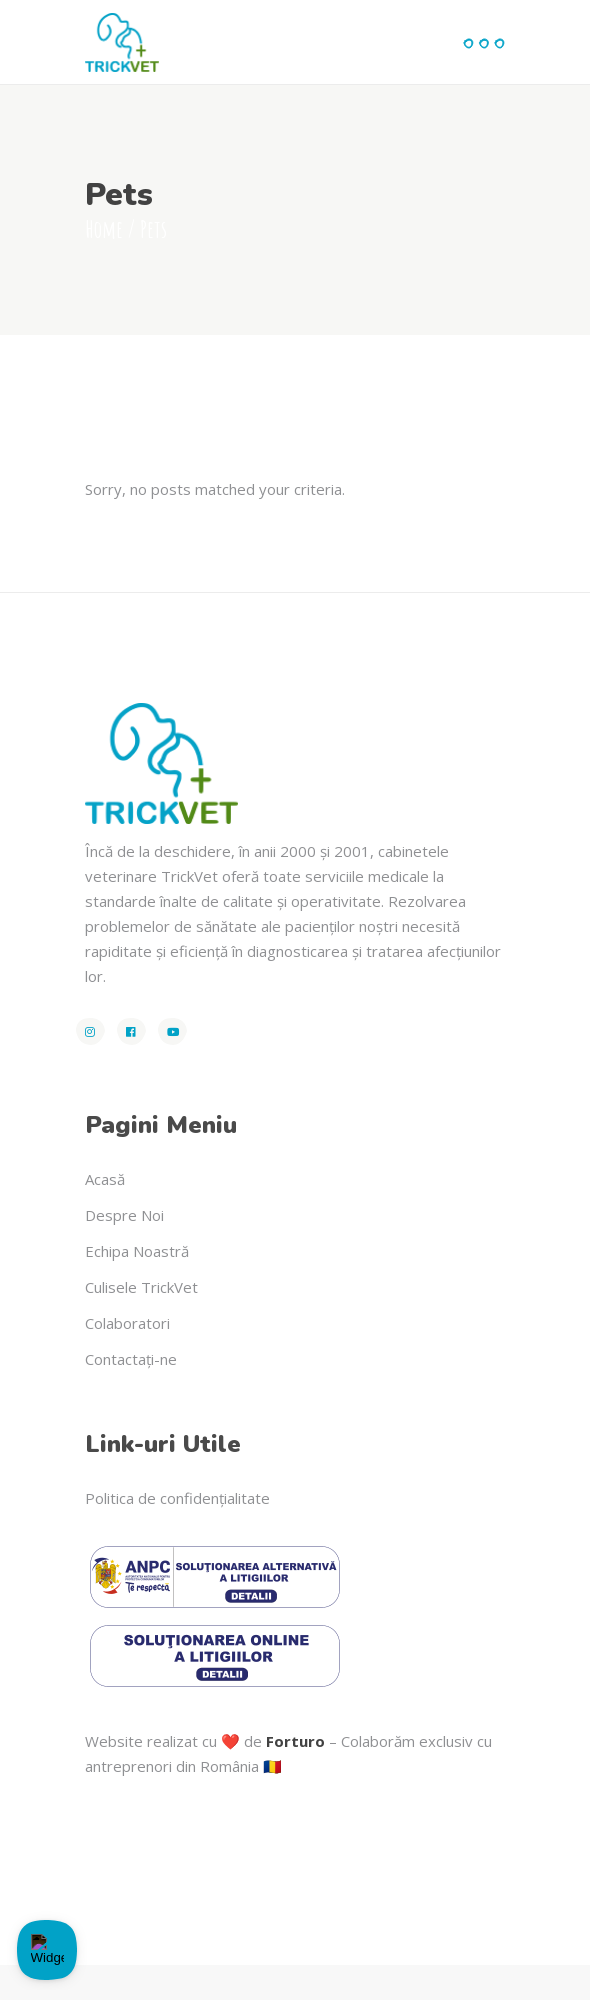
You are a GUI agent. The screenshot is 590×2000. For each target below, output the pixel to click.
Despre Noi (124, 1215)
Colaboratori (127, 1323)
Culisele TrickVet (141, 1287)
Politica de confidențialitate (177, 1498)
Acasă (105, 1179)
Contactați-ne (131, 1359)
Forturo (295, 1741)
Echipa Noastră (137, 1251)
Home (104, 229)
